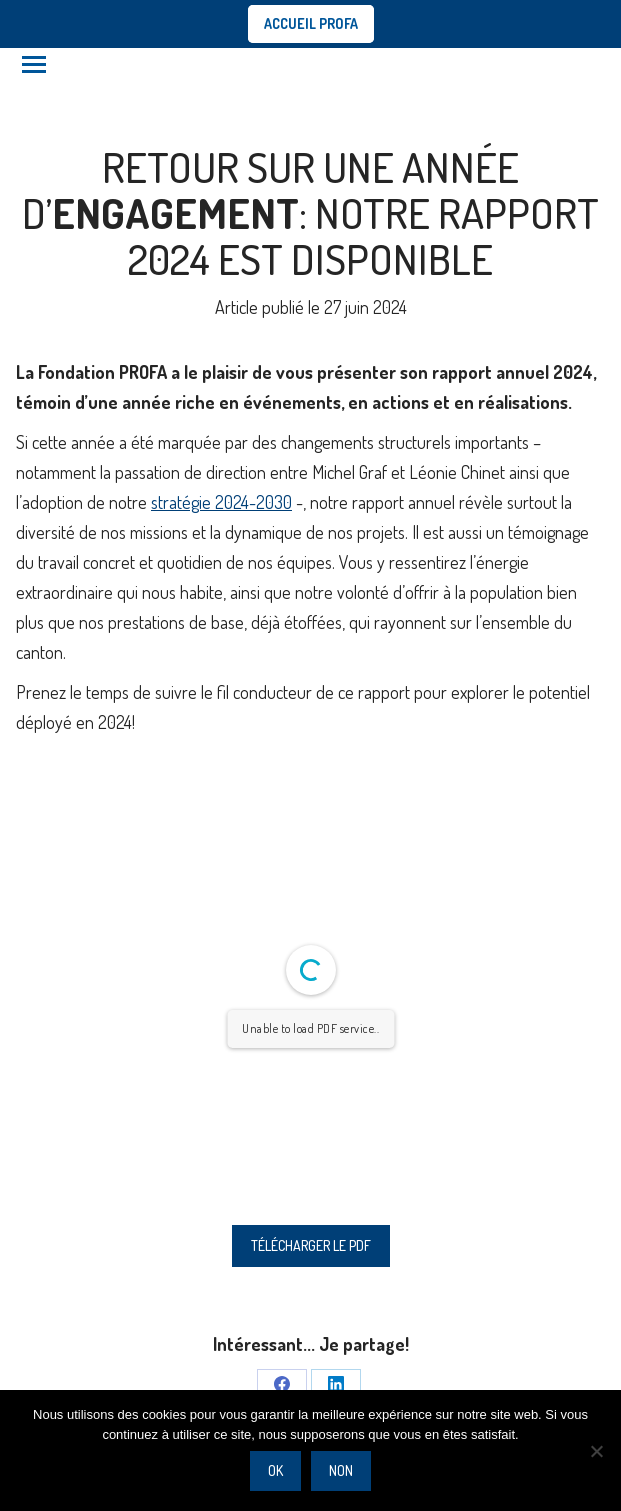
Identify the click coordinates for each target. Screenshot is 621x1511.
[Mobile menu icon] (34, 64)
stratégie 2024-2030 (221, 502)
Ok (275, 1470)
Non (341, 1470)
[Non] (596, 1451)
